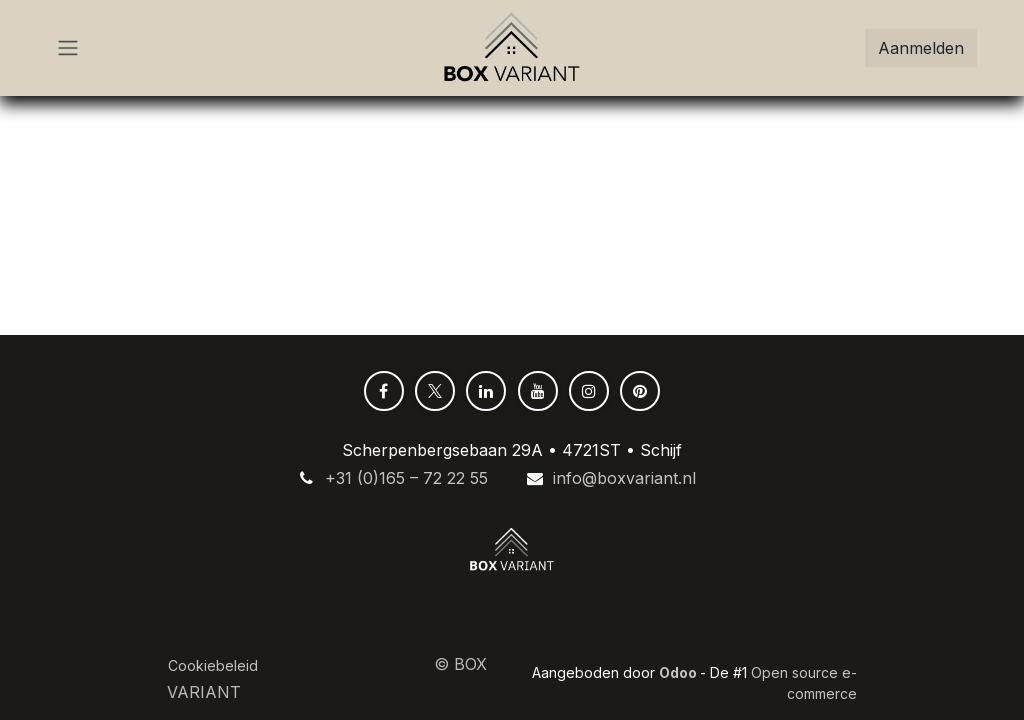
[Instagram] (589, 391)
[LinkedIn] (486, 391)
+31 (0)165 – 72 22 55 (406, 478)
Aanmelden (921, 48)
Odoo (679, 672)
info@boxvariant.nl (624, 478)
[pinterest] (640, 391)
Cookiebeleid (213, 665)
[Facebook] (384, 391)
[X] (435, 391)
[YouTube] (538, 391)
